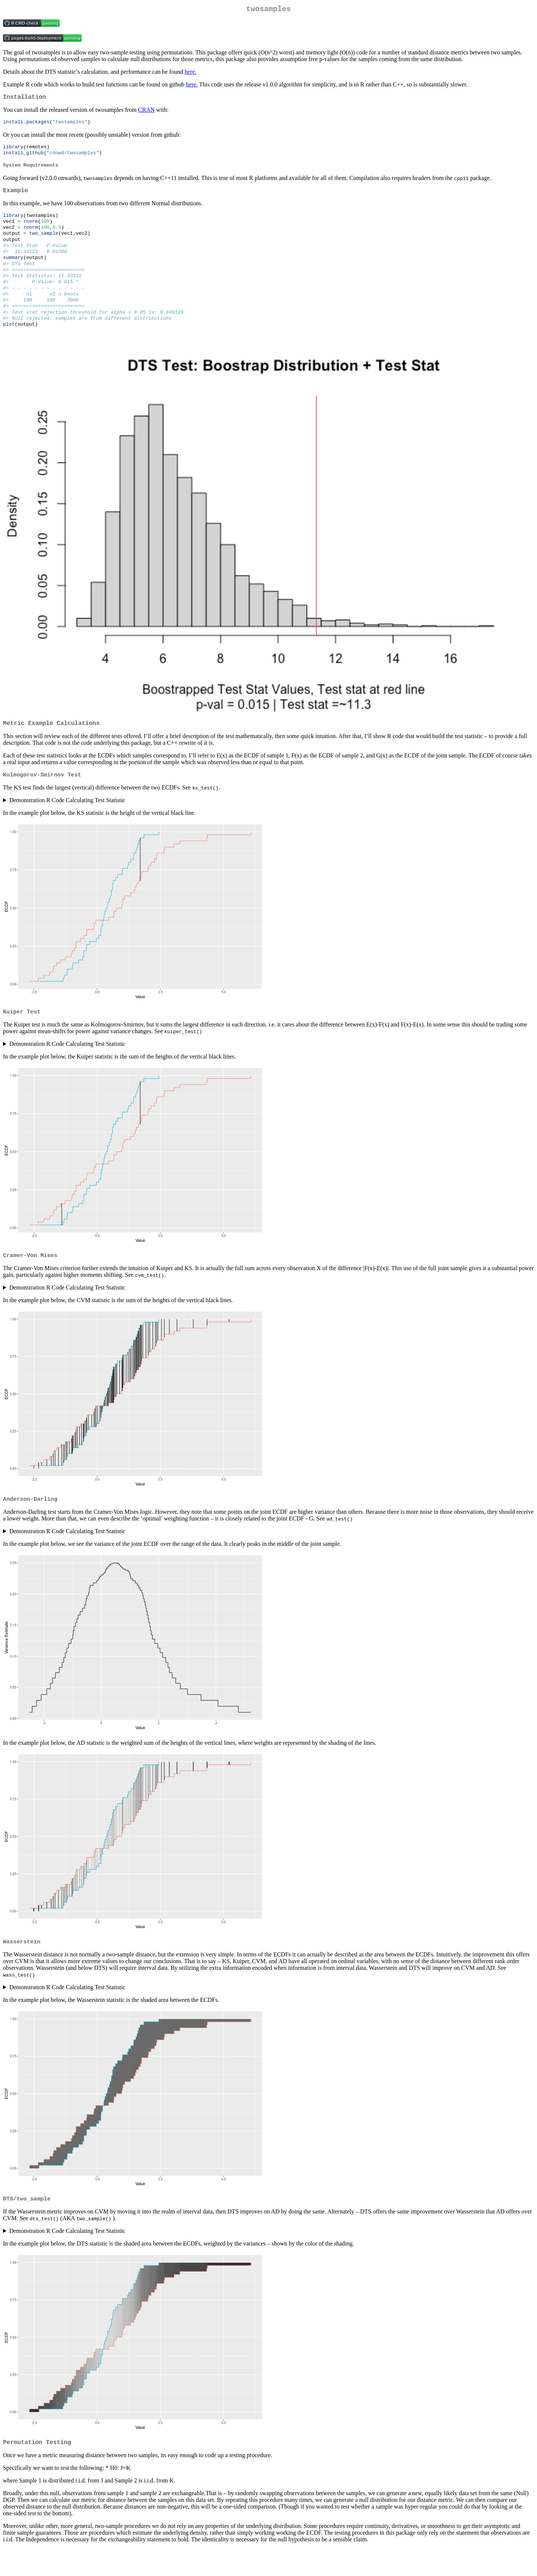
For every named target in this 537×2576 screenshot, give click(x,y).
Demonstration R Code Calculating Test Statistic (67, 822)
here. (191, 73)
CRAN (146, 113)
